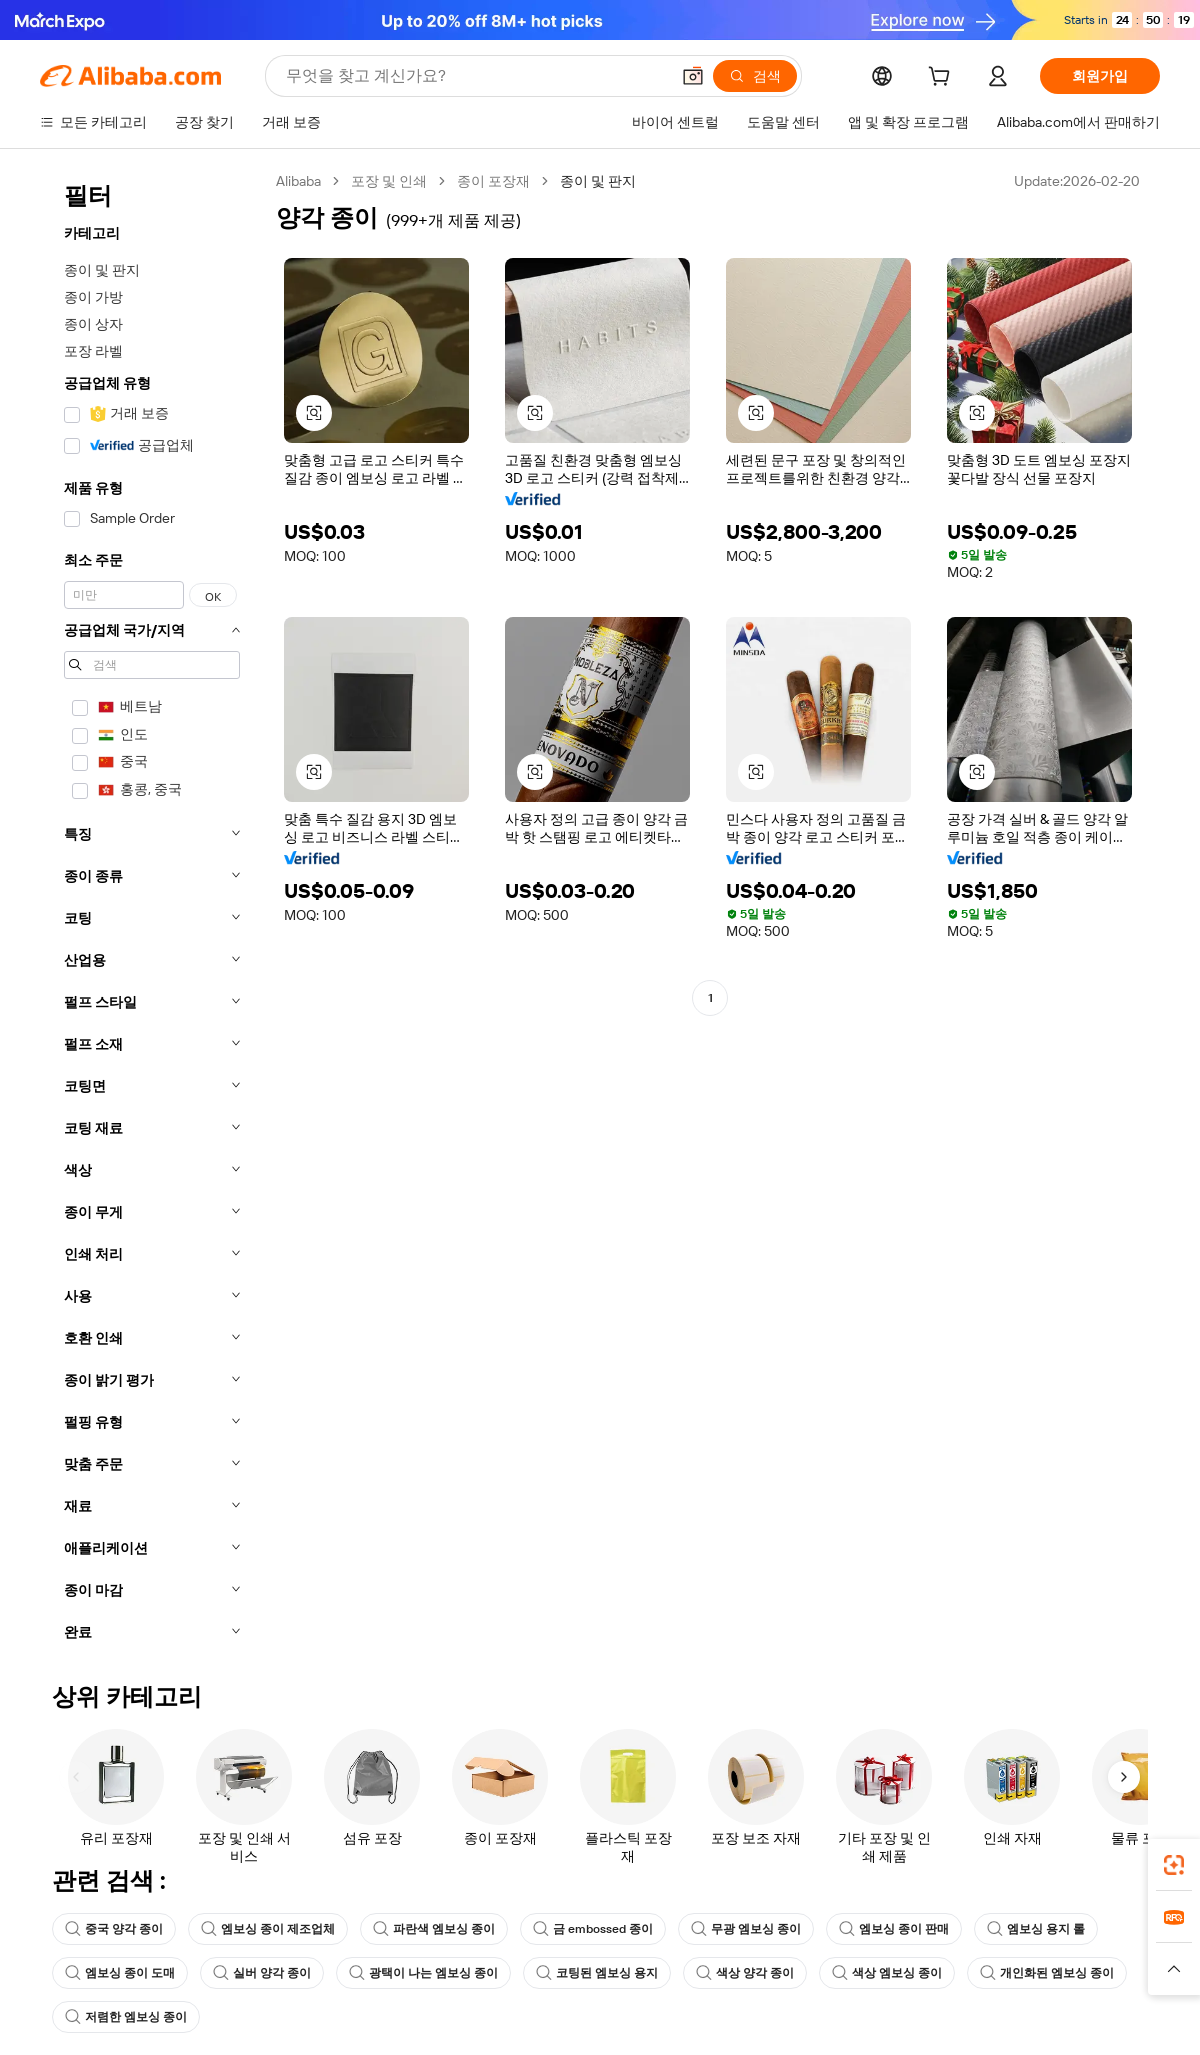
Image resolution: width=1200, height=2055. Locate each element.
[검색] (755, 76)
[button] (693, 76)
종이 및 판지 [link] (598, 181)
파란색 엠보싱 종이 (434, 1929)
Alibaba (298, 181)
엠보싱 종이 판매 (894, 1929)
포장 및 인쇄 (389, 181)
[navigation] (152, 912)
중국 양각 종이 (114, 1929)
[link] (1174, 1865)
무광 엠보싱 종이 (746, 1929)
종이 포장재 (493, 181)
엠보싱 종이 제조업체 (268, 1929)
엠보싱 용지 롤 (1036, 1929)
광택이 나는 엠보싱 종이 (423, 1973)
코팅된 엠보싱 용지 (597, 1973)
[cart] (943, 79)
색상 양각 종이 (745, 1973)
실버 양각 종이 (262, 1973)
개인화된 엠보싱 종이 (1047, 1973)
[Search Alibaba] (475, 76)
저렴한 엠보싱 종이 (126, 2017)
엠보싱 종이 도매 (120, 1973)
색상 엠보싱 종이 (887, 1973)
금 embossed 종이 (593, 1929)
